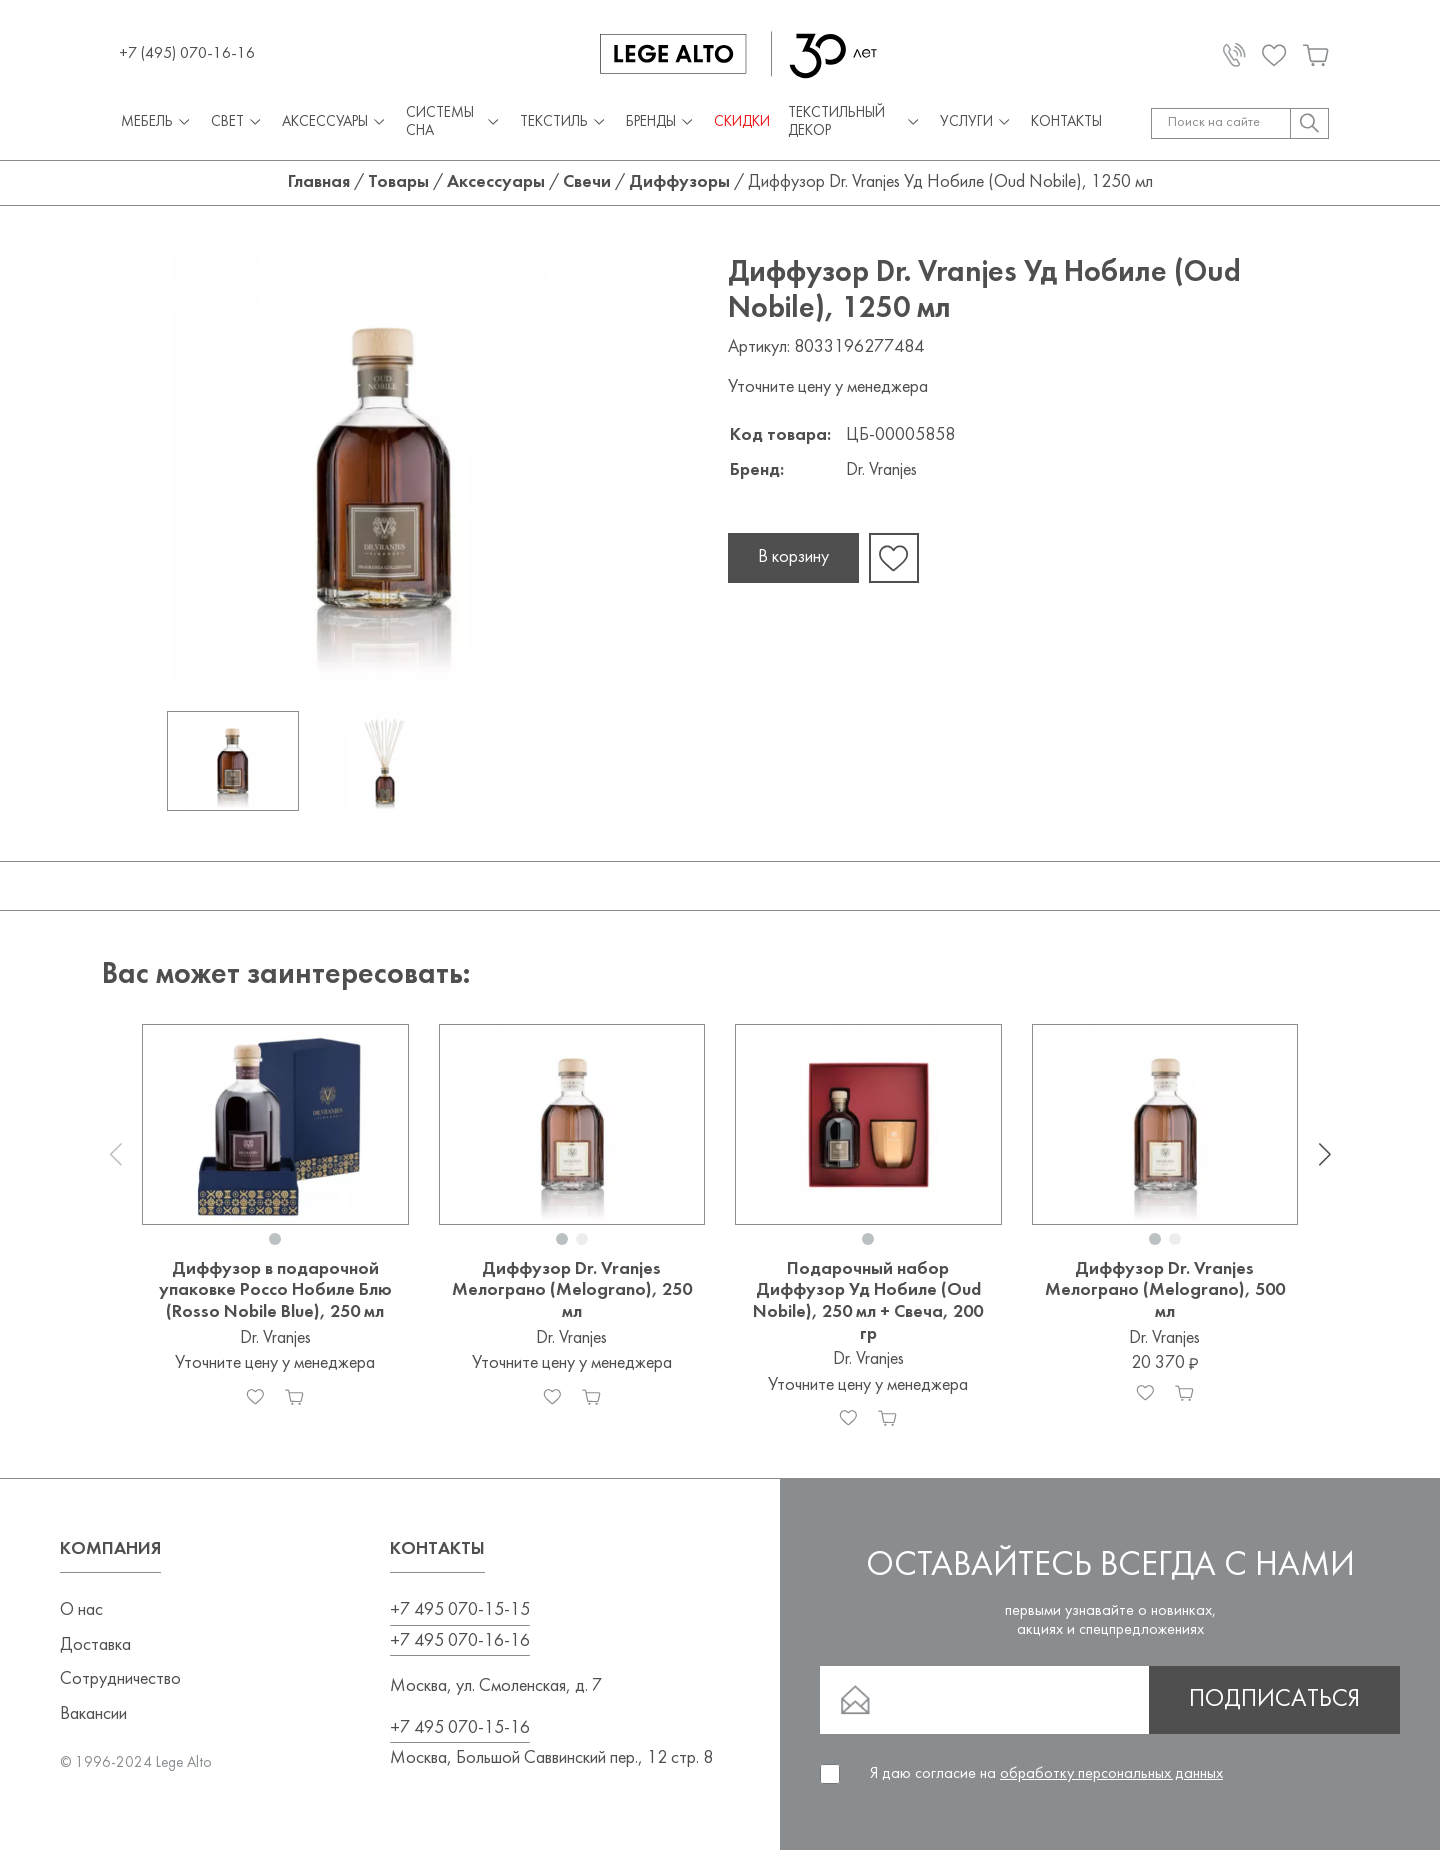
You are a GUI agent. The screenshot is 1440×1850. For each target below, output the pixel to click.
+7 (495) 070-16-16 (187, 54)
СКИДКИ (742, 122)
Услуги (976, 123)
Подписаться (1274, 1700)
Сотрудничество (120, 1679)
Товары (398, 182)
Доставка (95, 1645)
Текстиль (564, 123)
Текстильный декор (854, 122)
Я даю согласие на (1046, 1774)
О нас (81, 1610)
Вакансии (93, 1714)
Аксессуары (335, 123)
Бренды (661, 123)
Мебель (157, 123)
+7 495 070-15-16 (460, 1728)
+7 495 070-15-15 (460, 1610)
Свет (237, 123)
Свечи (587, 182)
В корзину (793, 557)
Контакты (1066, 122)
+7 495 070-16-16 (460, 1641)
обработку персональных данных (1111, 1774)
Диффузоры (679, 182)
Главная (319, 182)
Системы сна (454, 122)
